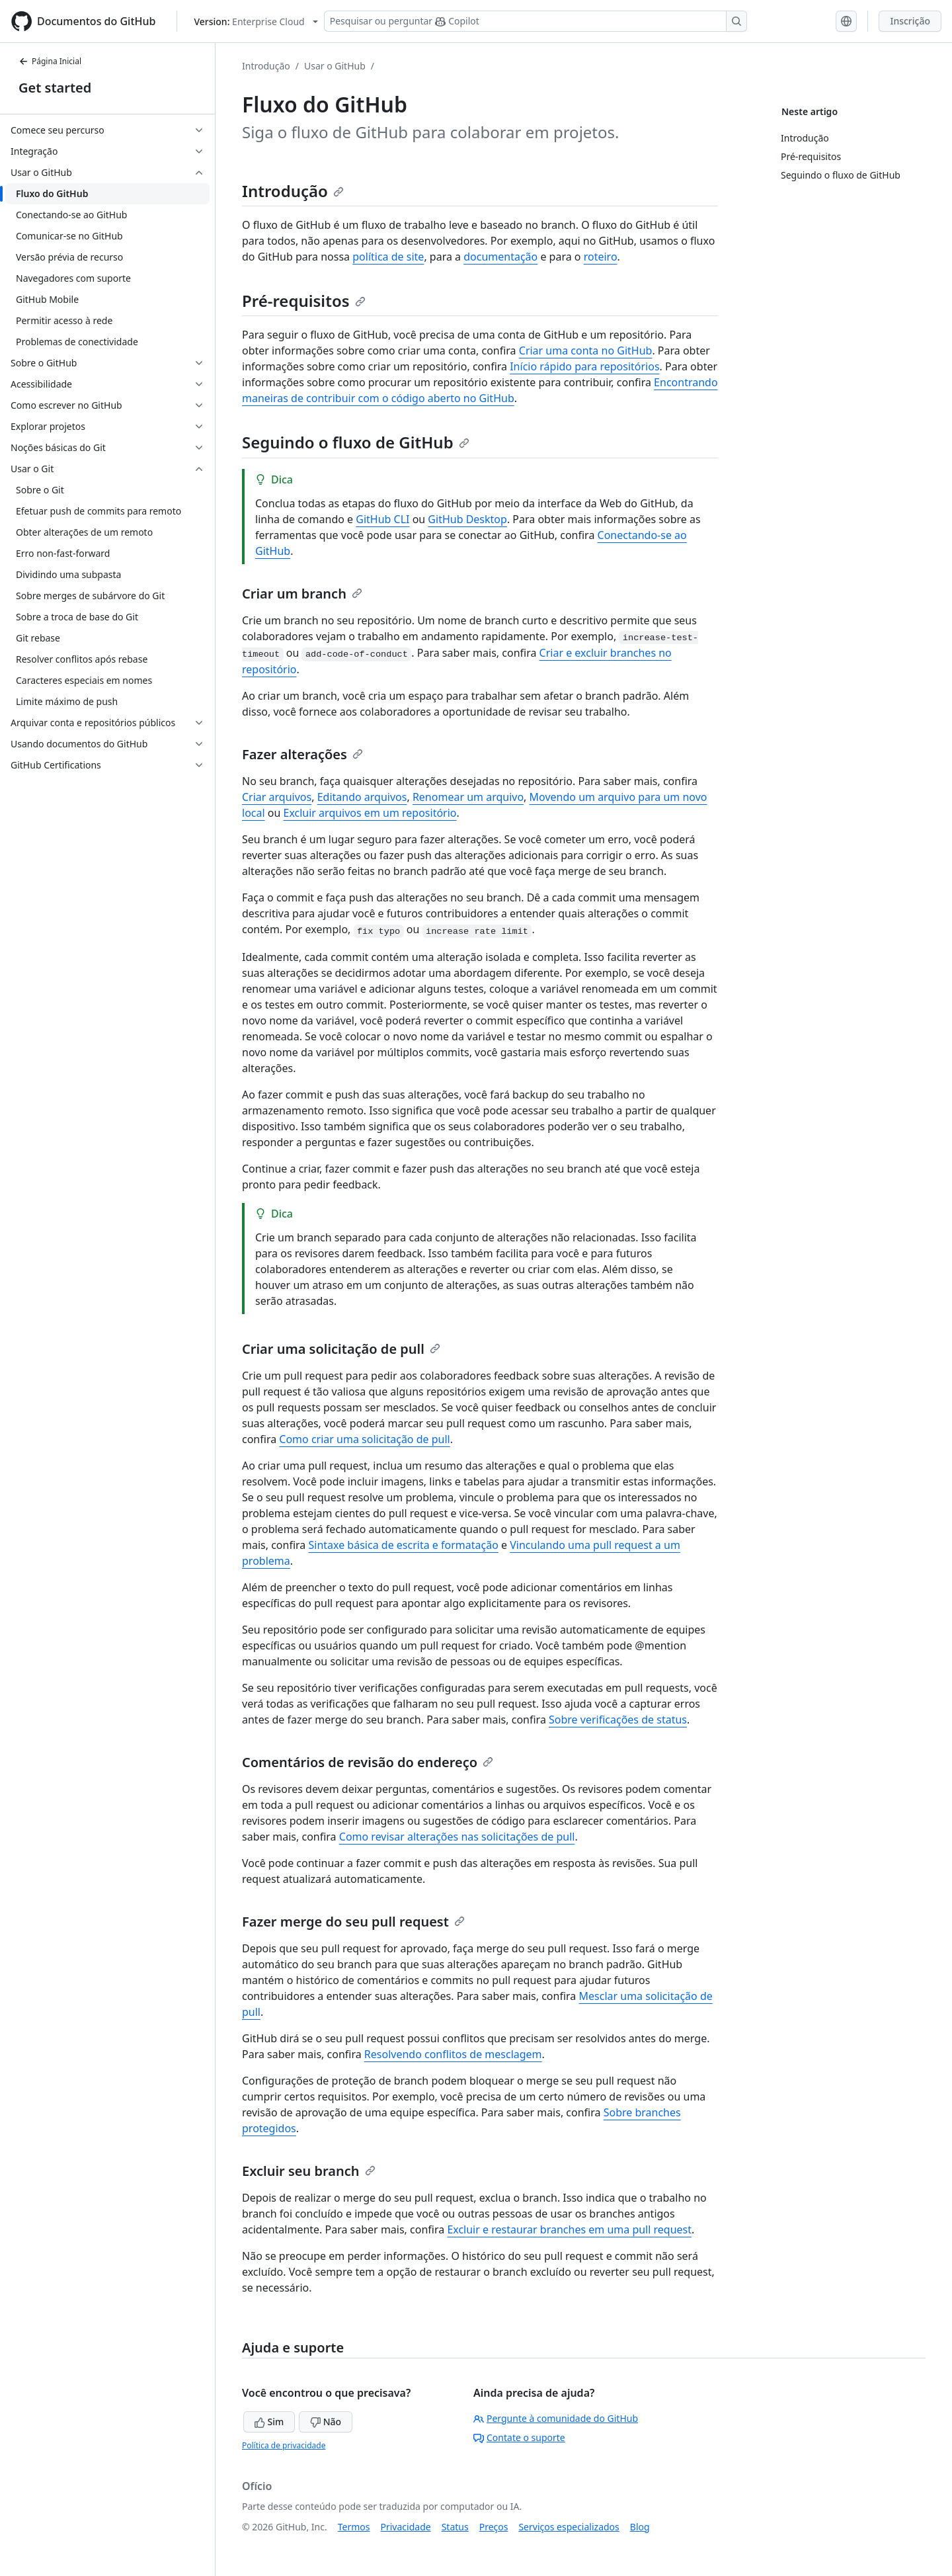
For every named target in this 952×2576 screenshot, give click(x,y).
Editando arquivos (362, 797)
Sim (269, 2421)
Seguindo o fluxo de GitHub (355, 442)
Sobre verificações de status (618, 1719)
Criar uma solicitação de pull (341, 1349)
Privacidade (406, 2526)
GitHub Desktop (467, 519)
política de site (388, 256)
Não (325, 2421)
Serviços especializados (568, 2526)
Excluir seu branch (309, 2171)
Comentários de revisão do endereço (367, 1762)
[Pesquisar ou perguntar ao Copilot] (535, 21)
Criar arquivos (276, 797)
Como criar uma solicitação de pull (364, 1439)
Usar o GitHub (335, 66)
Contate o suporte (519, 2437)
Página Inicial (50, 61)
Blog (640, 2526)
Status (455, 2526)
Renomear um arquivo (468, 797)
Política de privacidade (283, 2445)
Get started (55, 88)
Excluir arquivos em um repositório (369, 813)
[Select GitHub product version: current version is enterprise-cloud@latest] (255, 21)
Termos (354, 2526)
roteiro (600, 256)
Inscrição (910, 21)
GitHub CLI (382, 519)
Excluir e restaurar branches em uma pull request (569, 2229)
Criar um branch (302, 593)
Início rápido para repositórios (584, 366)
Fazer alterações (302, 754)
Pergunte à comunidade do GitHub (555, 2418)
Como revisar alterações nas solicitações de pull (457, 1836)
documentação (500, 256)
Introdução (266, 66)
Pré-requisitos (304, 301)
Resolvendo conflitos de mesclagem (453, 2054)
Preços (493, 2526)
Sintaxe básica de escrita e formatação (403, 1545)
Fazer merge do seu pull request (353, 1922)
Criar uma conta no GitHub (586, 350)
